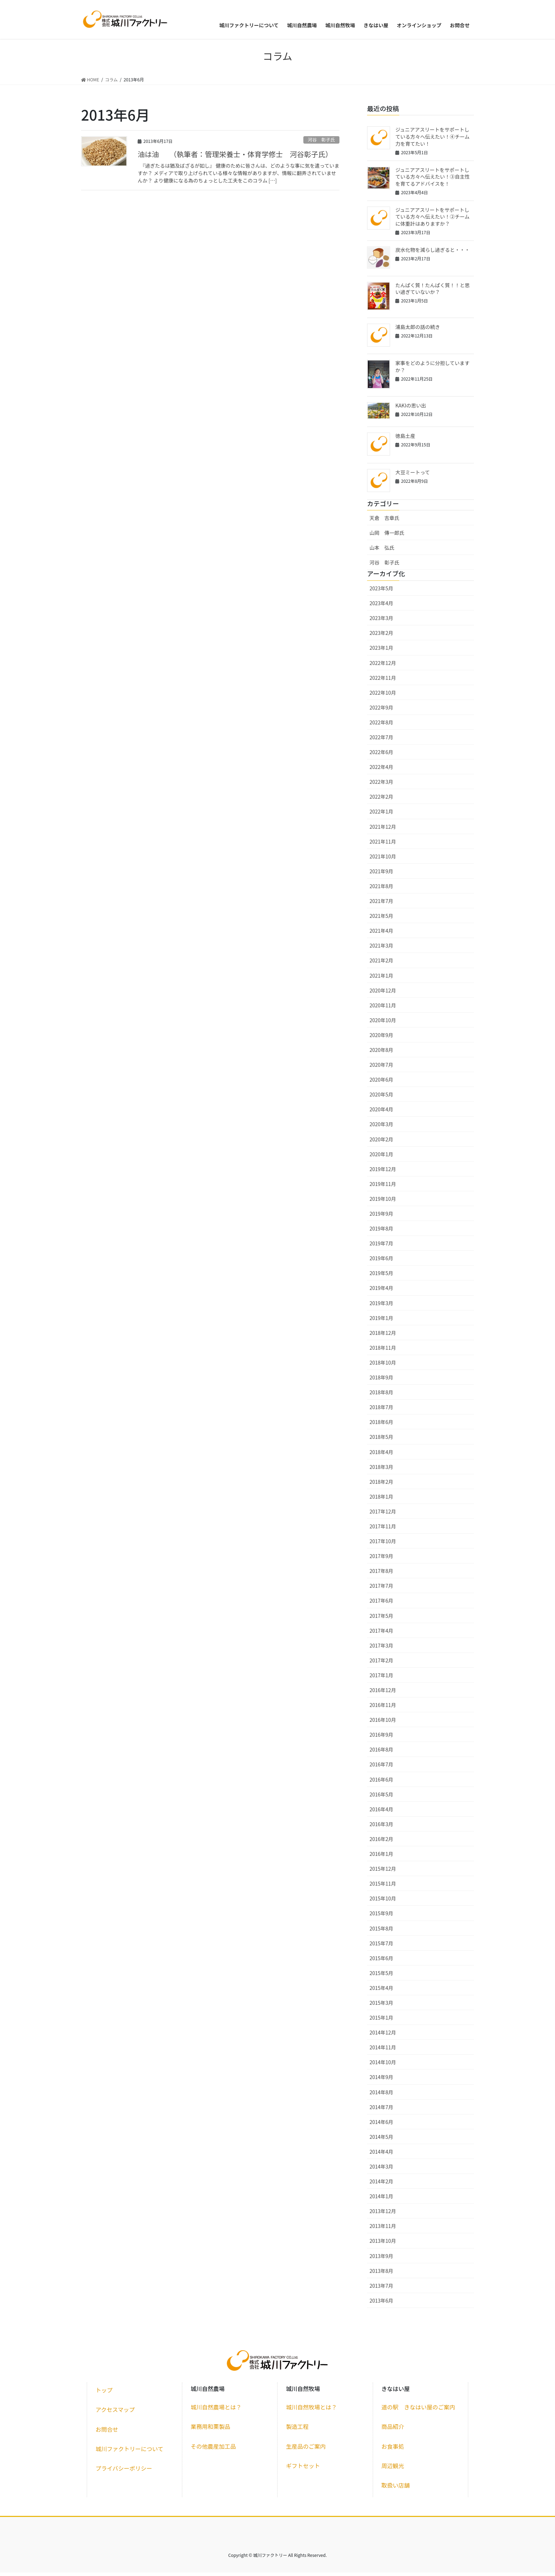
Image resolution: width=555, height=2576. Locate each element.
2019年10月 (383, 1202)
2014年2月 (381, 2185)
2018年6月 (381, 1425)
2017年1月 (381, 1678)
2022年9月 (381, 710)
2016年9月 (381, 1738)
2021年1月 (381, 979)
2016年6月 (381, 1783)
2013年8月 (381, 2274)
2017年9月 (381, 1559)
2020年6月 (381, 1083)
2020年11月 (383, 1008)
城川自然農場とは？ (216, 2411)
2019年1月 (381, 1321)
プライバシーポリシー (124, 2471)
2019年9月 (381, 1217)
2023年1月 (381, 651)
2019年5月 (381, 1276)
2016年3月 (381, 1827)
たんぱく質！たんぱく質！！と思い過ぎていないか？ (432, 292)
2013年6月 (381, 2304)
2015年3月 (381, 2006)
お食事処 (393, 2449)
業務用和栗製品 (210, 2430)
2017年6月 (381, 1604)
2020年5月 (381, 1098)
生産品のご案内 (306, 2449)
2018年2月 (381, 1485)
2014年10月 (383, 2066)
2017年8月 (381, 1574)
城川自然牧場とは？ (311, 2411)
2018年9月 (381, 1380)
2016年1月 (381, 1857)
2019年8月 (381, 1232)
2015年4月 (381, 1991)
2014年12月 (383, 2036)
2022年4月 (381, 770)
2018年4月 (381, 1455)
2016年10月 (383, 1723)
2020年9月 (381, 1038)
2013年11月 (383, 2229)
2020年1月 (381, 1157)
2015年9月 (381, 1917)
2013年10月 (383, 2244)
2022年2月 (381, 800)
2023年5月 (381, 591)
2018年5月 (381, 1440)
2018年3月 (381, 1470)
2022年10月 (383, 696)
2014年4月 (381, 2155)
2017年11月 (383, 1529)
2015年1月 (381, 2021)
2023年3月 (381, 621)
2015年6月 (381, 1961)
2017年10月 (383, 1544)
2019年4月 (381, 1291)
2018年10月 (383, 1366)
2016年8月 (381, 1753)
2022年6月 (381, 755)
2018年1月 (381, 1500)
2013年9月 (381, 2259)
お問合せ (107, 2433)
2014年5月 (381, 2140)
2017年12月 (383, 1514)
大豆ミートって (412, 475)
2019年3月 (381, 1306)
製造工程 (297, 2430)
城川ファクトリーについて (130, 2452)
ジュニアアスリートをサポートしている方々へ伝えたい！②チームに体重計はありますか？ (432, 220)
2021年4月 (381, 934)
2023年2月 (381, 636)
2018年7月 (381, 1410)
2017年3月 (381, 1648)
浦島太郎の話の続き (417, 330)
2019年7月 (381, 1247)
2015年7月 (381, 1946)
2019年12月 (383, 1172)
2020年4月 (381, 1113)
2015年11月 (383, 1887)
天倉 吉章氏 (384, 521)
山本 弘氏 (382, 551)
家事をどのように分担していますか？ (432, 370)
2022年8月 (381, 725)
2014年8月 (381, 2095)
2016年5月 (381, 1797)
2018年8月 (381, 1396)
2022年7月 (381, 740)
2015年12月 (383, 1872)
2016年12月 (383, 1693)
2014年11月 (383, 2051)
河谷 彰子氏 (321, 143)
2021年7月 (381, 904)
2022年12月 (383, 666)
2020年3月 (381, 1127)
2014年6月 (381, 2125)
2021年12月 (383, 830)
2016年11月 (383, 1708)
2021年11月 (383, 845)
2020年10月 (383, 1023)
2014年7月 (381, 2110)
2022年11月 (383, 681)
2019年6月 (381, 1262)
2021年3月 (381, 949)
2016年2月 (381, 1842)
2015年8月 (381, 1931)
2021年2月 (381, 964)
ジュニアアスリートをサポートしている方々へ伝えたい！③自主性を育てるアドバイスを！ (432, 180)
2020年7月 (381, 1068)
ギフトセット (303, 2469)
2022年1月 (381, 815)
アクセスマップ (115, 2413)
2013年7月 (381, 2289)
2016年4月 (381, 1812)
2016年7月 (381, 1768)
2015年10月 (383, 1902)
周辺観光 (393, 2469)
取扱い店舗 (396, 2488)
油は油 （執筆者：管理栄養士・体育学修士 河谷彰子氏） (235, 157)
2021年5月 (381, 919)
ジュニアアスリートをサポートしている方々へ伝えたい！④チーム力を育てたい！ (432, 140)
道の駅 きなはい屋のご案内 (418, 2411)
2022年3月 (381, 785)
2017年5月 (381, 1619)
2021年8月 (381, 889)
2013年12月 (383, 2214)
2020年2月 (381, 1142)
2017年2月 (381, 1663)
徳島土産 (405, 439)
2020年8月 (381, 1053)
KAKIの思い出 (410, 408)
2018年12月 (383, 1336)
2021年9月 (381, 874)
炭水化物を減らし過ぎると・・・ (432, 253)
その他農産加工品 (213, 2449)
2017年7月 (381, 1589)
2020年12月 (383, 993)
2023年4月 (381, 606)
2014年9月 (381, 2080)
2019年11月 (383, 1187)
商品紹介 (393, 2430)
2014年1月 (381, 2200)
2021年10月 (383, 859)
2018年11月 (383, 1351)
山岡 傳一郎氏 (387, 536)
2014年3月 (381, 2169)
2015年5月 (381, 1976)
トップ (104, 2394)
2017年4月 (381, 1634)
